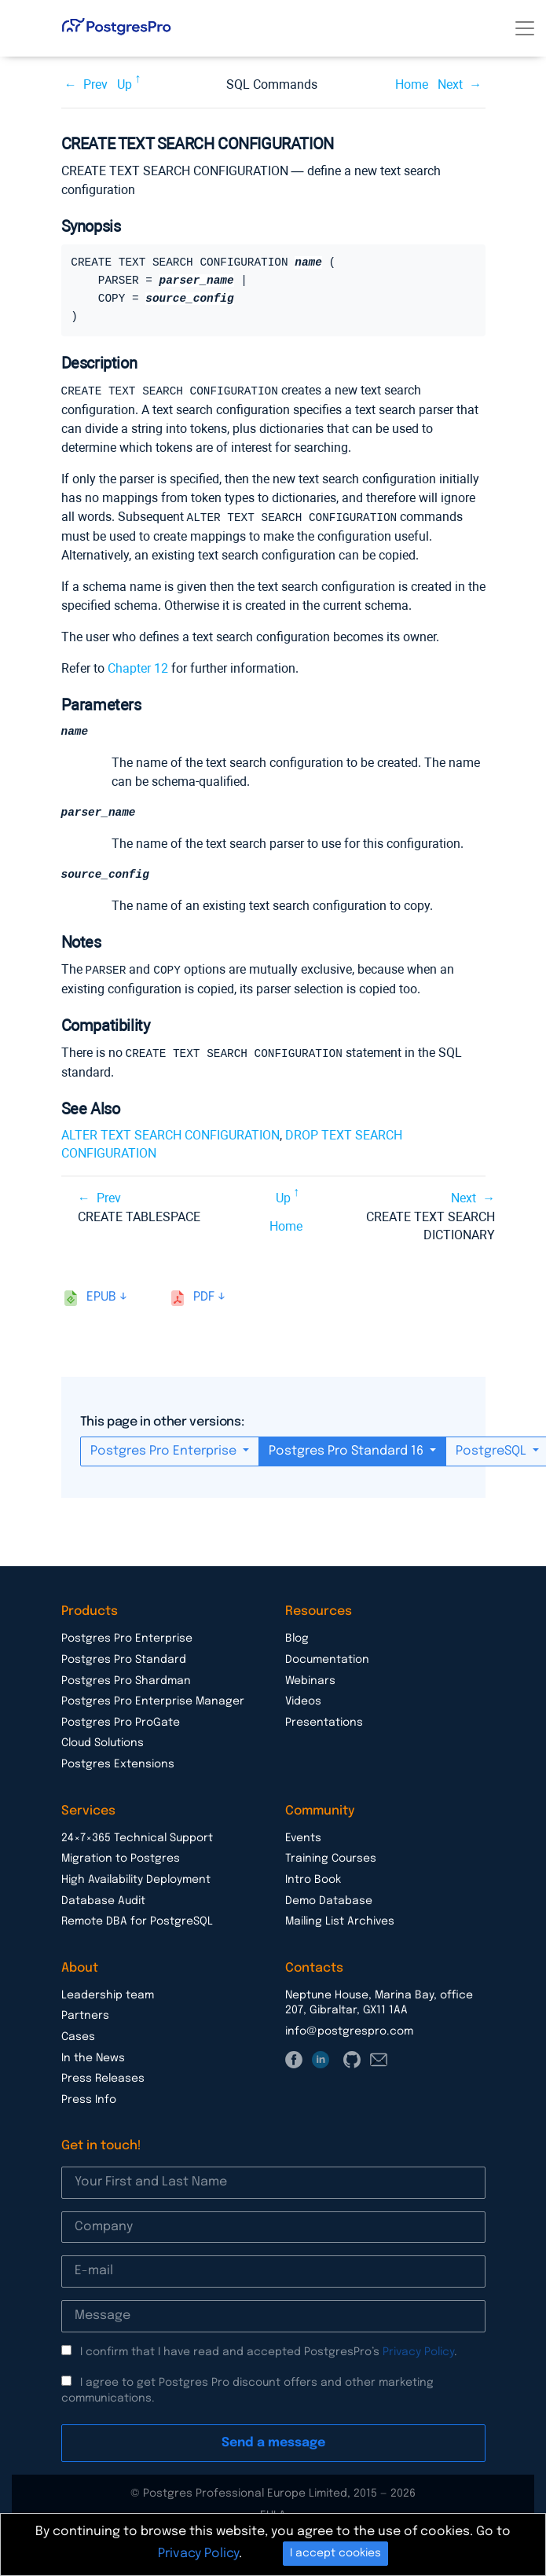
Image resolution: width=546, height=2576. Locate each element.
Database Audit (103, 1900)
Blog (297, 1637)
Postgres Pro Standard (123, 1658)
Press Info (88, 2098)
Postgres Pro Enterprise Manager (152, 1700)
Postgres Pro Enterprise (165, 1450)
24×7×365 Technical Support (137, 1837)
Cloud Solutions (102, 1742)
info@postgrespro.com (349, 2030)
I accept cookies (335, 2553)
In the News (93, 2057)
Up (124, 84)
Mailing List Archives (339, 1920)
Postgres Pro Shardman (126, 1680)
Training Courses (330, 1857)
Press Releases (103, 2077)
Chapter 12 (138, 666)
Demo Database (328, 1900)
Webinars (310, 1680)
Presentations (324, 1721)
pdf (203, 1296)
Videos (303, 1700)
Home (411, 84)
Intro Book (313, 1878)
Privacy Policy (418, 2351)
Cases (78, 2036)
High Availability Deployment (136, 1878)
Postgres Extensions (117, 1763)
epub (101, 1296)
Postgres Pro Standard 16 (348, 1450)
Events (303, 1837)
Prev (95, 84)
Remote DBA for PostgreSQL (137, 1920)
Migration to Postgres (120, 1857)
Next (450, 84)
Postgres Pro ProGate (120, 1721)
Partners (85, 2014)
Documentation (327, 1658)
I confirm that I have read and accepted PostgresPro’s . (268, 2351)
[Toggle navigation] (525, 28)
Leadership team (107, 1994)
